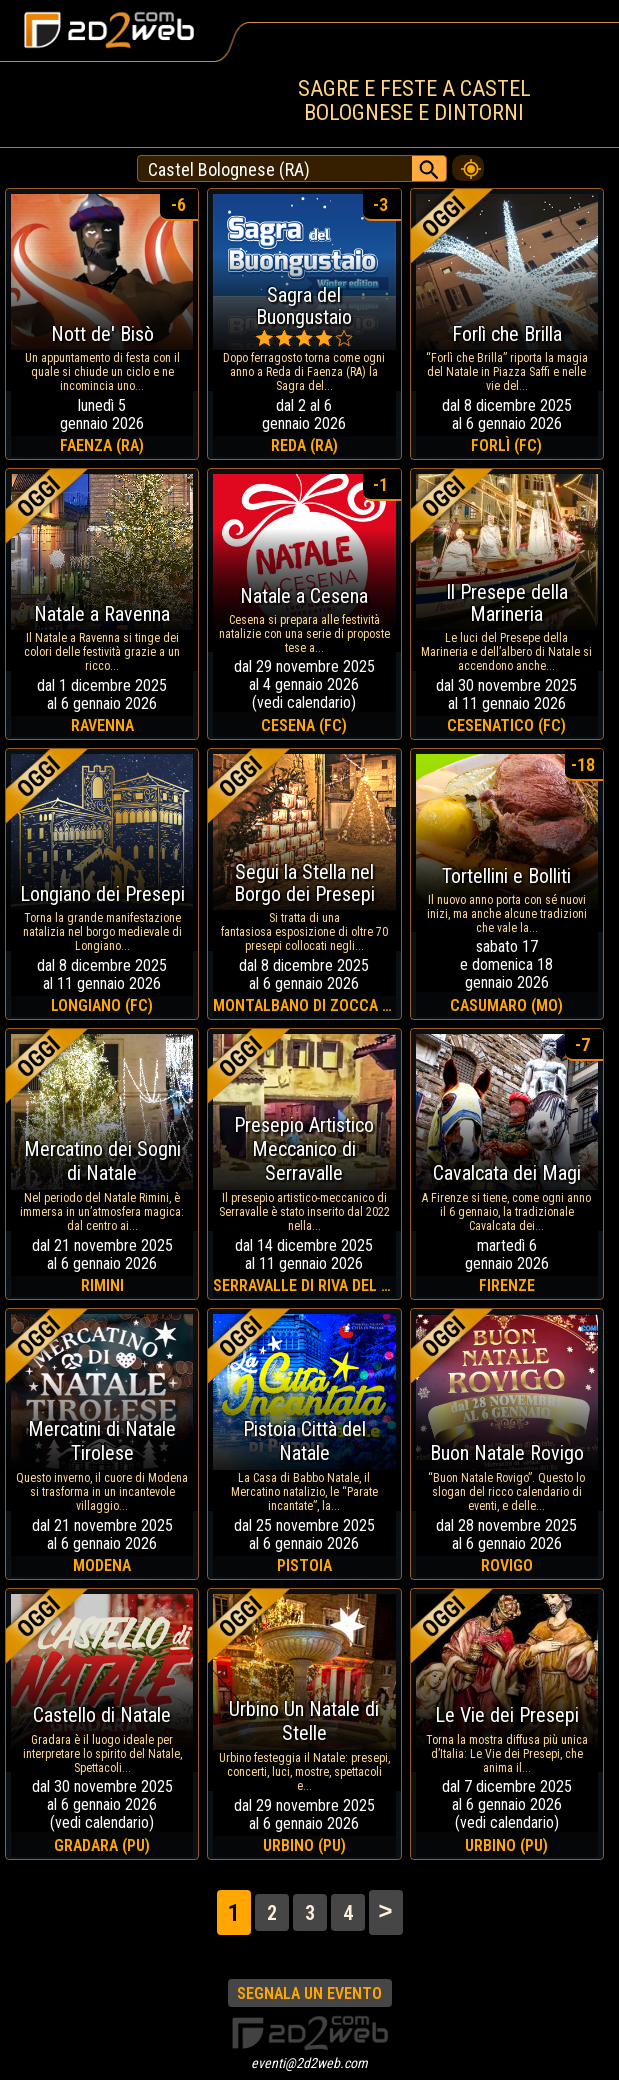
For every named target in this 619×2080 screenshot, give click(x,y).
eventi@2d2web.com (309, 2063)
